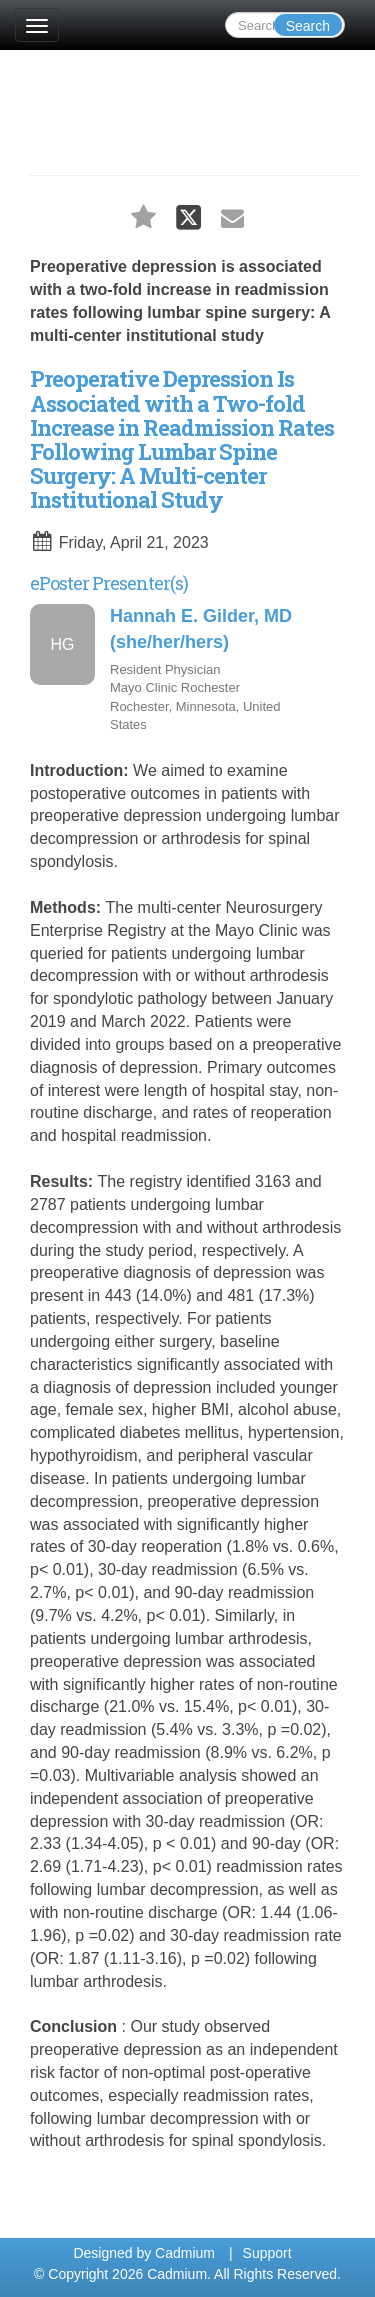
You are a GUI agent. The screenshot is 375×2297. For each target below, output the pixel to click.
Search (308, 26)
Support (267, 2253)
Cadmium (185, 2253)
